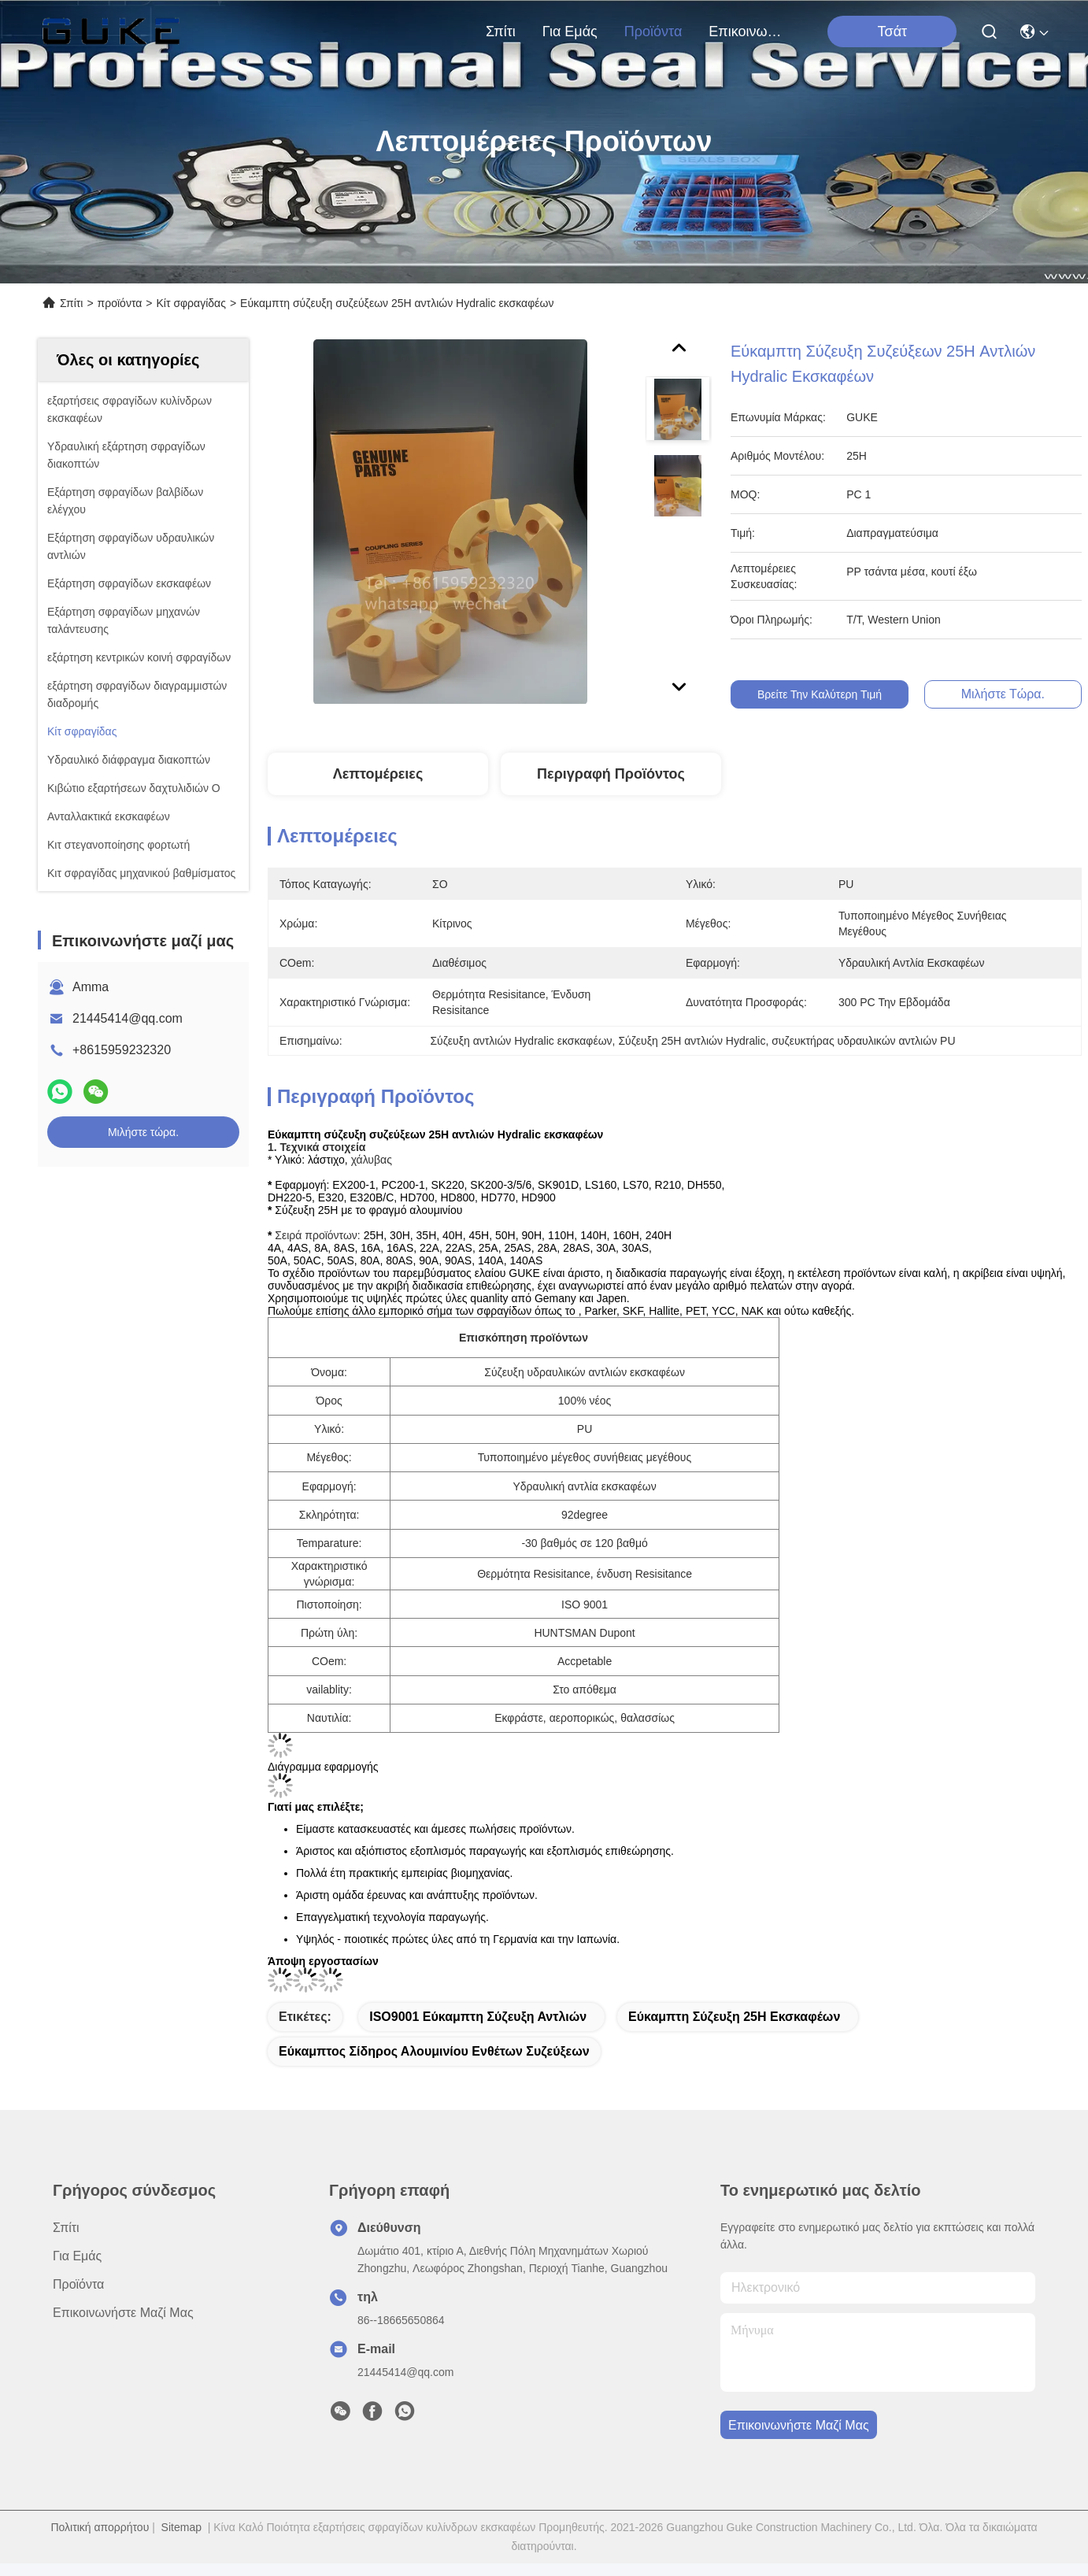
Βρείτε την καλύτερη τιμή (831, 694)
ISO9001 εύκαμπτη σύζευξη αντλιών (478, 2016)
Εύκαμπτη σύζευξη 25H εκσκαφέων (734, 2016)
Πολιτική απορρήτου (99, 2527)
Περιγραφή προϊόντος (611, 774)
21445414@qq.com (127, 1018)
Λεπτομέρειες (378, 774)
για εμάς (570, 31)
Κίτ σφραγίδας (191, 303)
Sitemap (181, 2527)
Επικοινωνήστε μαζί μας (746, 31)
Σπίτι (501, 31)
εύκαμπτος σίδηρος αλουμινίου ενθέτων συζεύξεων (434, 2051)
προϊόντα (653, 31)
